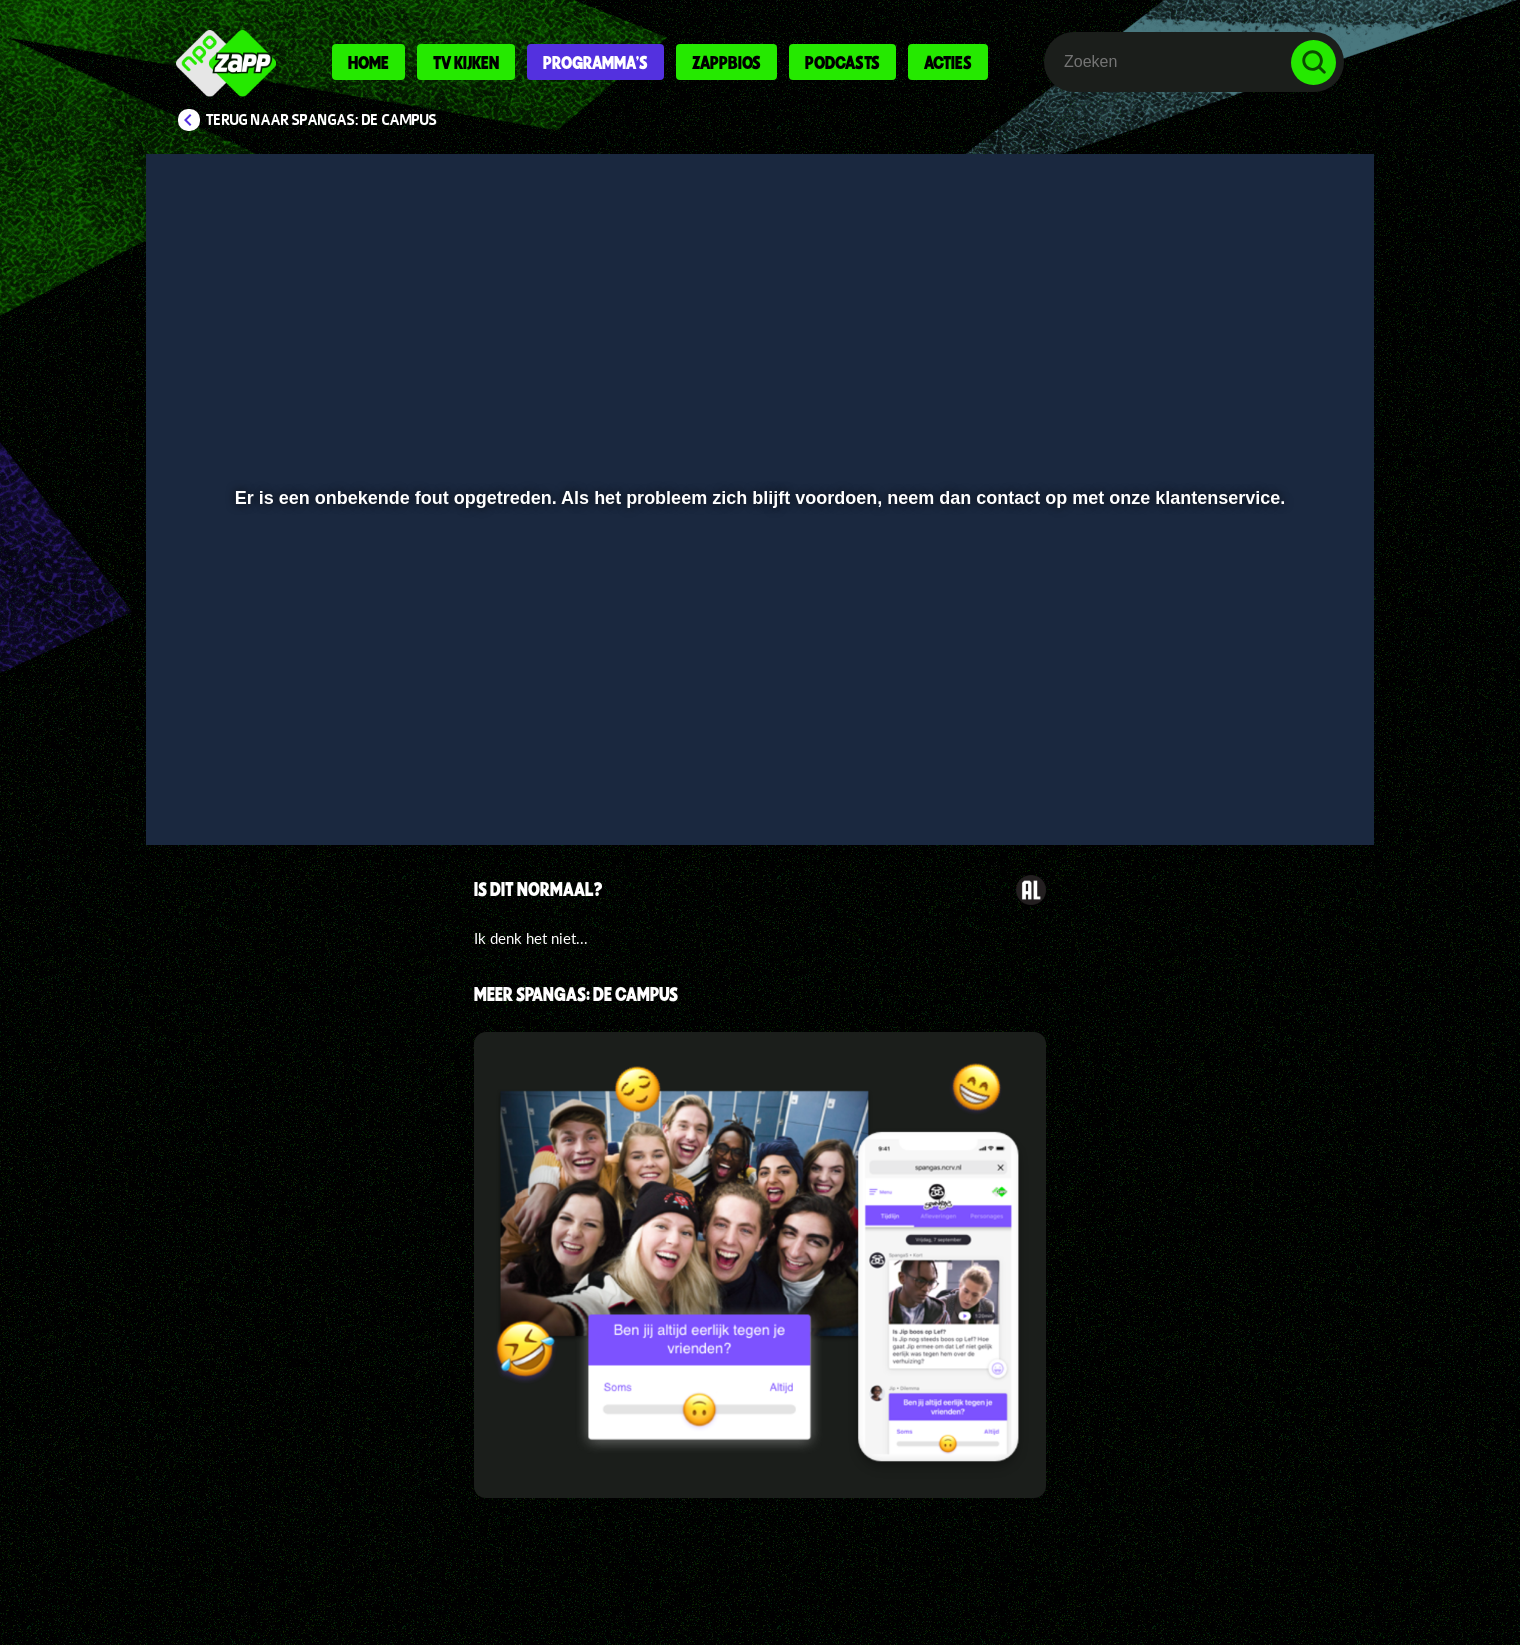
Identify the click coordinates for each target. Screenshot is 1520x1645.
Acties (948, 62)
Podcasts (842, 62)
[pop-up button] (1251, 777)
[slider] (757, 735)
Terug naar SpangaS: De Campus (321, 120)
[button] (226, 777)
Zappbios (726, 62)
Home (368, 62)
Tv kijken (466, 62)
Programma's (595, 62)
